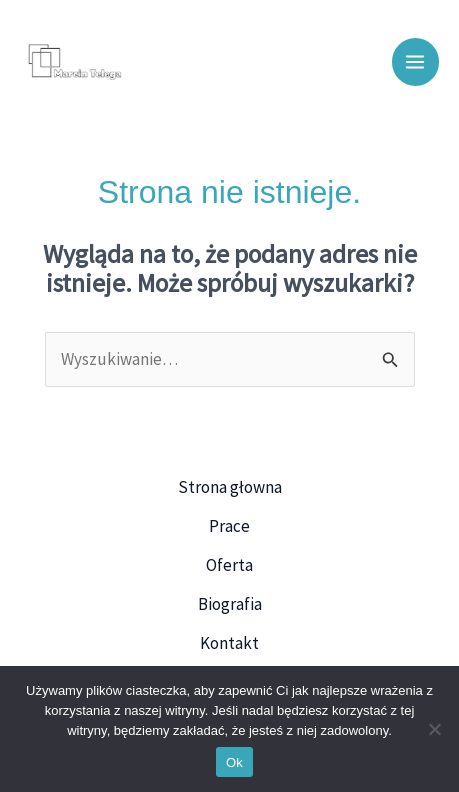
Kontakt (229, 643)
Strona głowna (230, 487)
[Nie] (434, 729)
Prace (229, 526)
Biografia (230, 604)
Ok (234, 762)
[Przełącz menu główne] (416, 62)
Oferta (229, 565)
